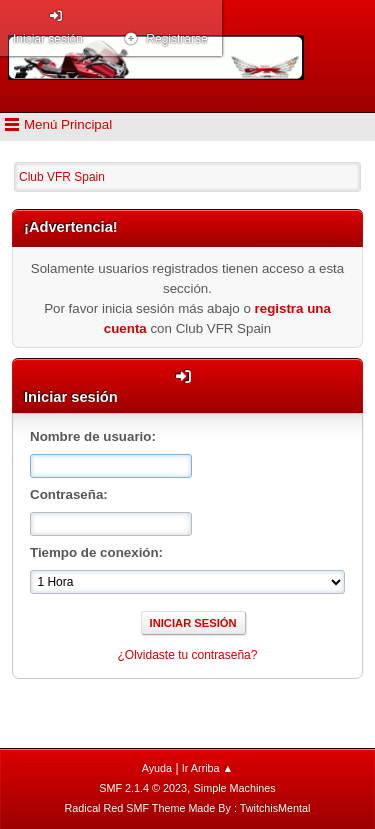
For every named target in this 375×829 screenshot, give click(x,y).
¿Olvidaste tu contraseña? (188, 655)
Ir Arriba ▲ (207, 768)
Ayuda (157, 768)
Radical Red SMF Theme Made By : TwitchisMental (188, 808)
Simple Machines (235, 788)
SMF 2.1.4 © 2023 (143, 788)
